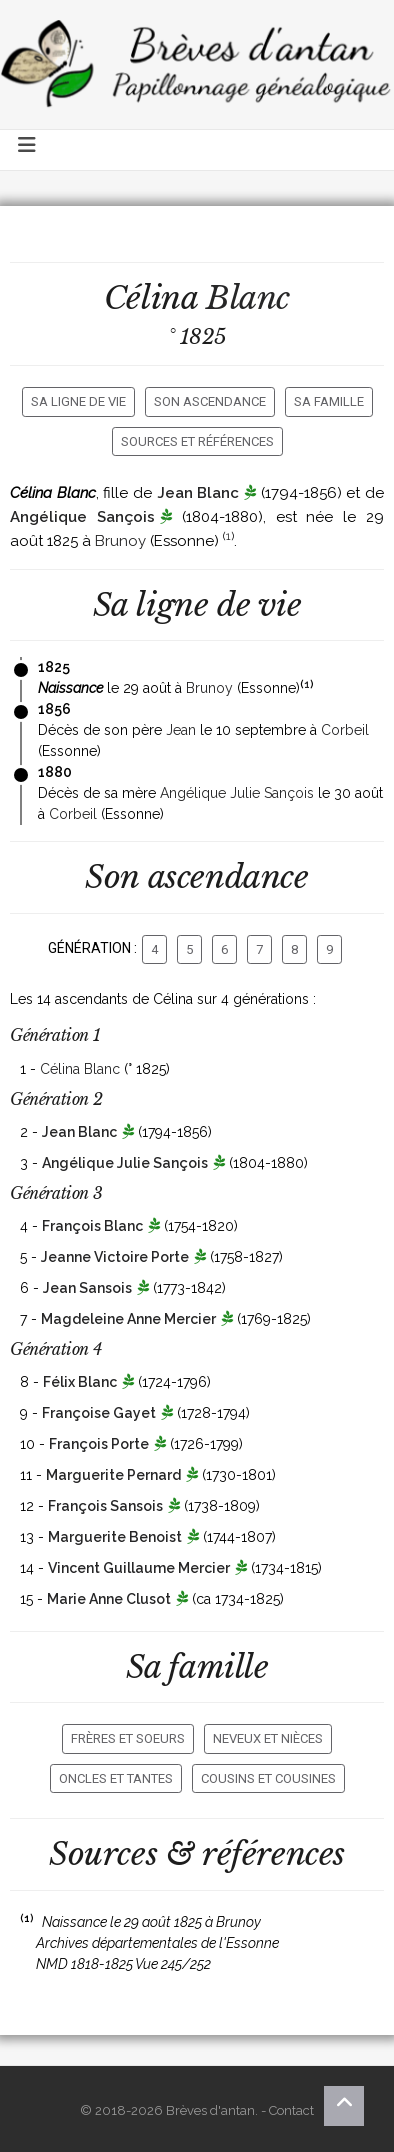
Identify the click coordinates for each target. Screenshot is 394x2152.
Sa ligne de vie (78, 401)
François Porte (99, 1444)
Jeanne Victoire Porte (115, 1257)
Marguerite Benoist (115, 1537)
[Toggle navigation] (28, 150)
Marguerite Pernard (113, 1475)
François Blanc (92, 1226)
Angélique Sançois (82, 517)
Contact (291, 2110)
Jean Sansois (87, 1288)
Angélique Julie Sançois (237, 793)
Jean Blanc (198, 493)
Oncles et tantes (116, 1778)
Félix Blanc (80, 1382)
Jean (181, 730)
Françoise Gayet (99, 1413)
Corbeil (345, 730)
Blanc (248, 298)
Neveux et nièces (268, 1738)
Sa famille (329, 401)
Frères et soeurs (128, 1738)
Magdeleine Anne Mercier (128, 1319)
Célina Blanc (80, 1069)
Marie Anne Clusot (109, 1599)
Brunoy (120, 541)
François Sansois (105, 1506)
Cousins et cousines (268, 1778)
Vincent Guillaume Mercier (139, 1568)
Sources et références (197, 441)
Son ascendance (210, 401)
